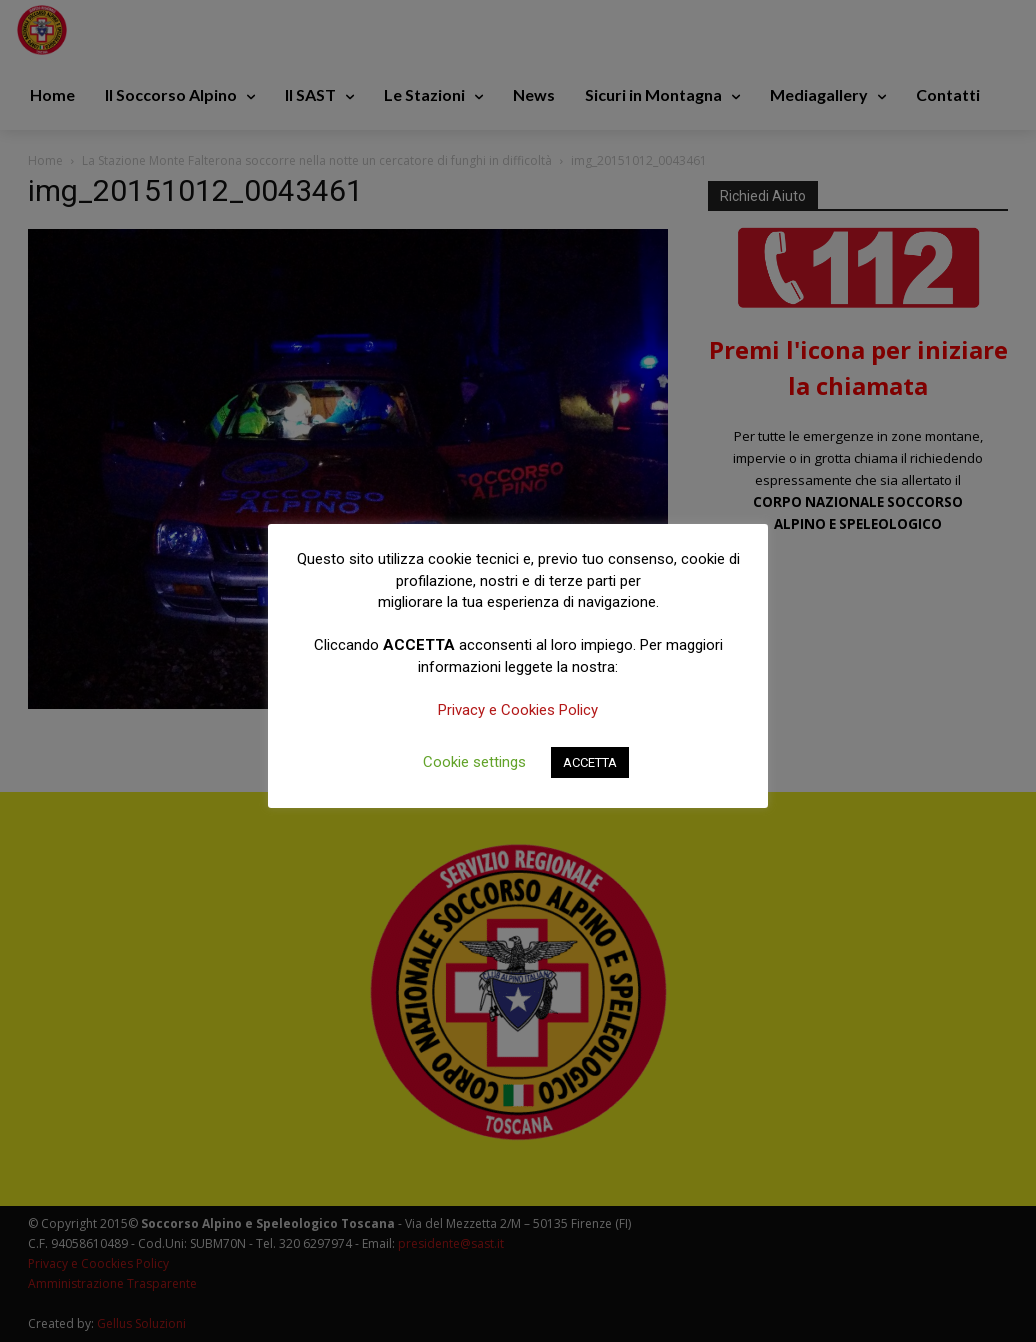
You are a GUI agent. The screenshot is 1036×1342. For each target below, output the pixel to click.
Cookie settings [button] (474, 762)
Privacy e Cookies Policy (518, 710)
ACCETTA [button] (590, 762)
